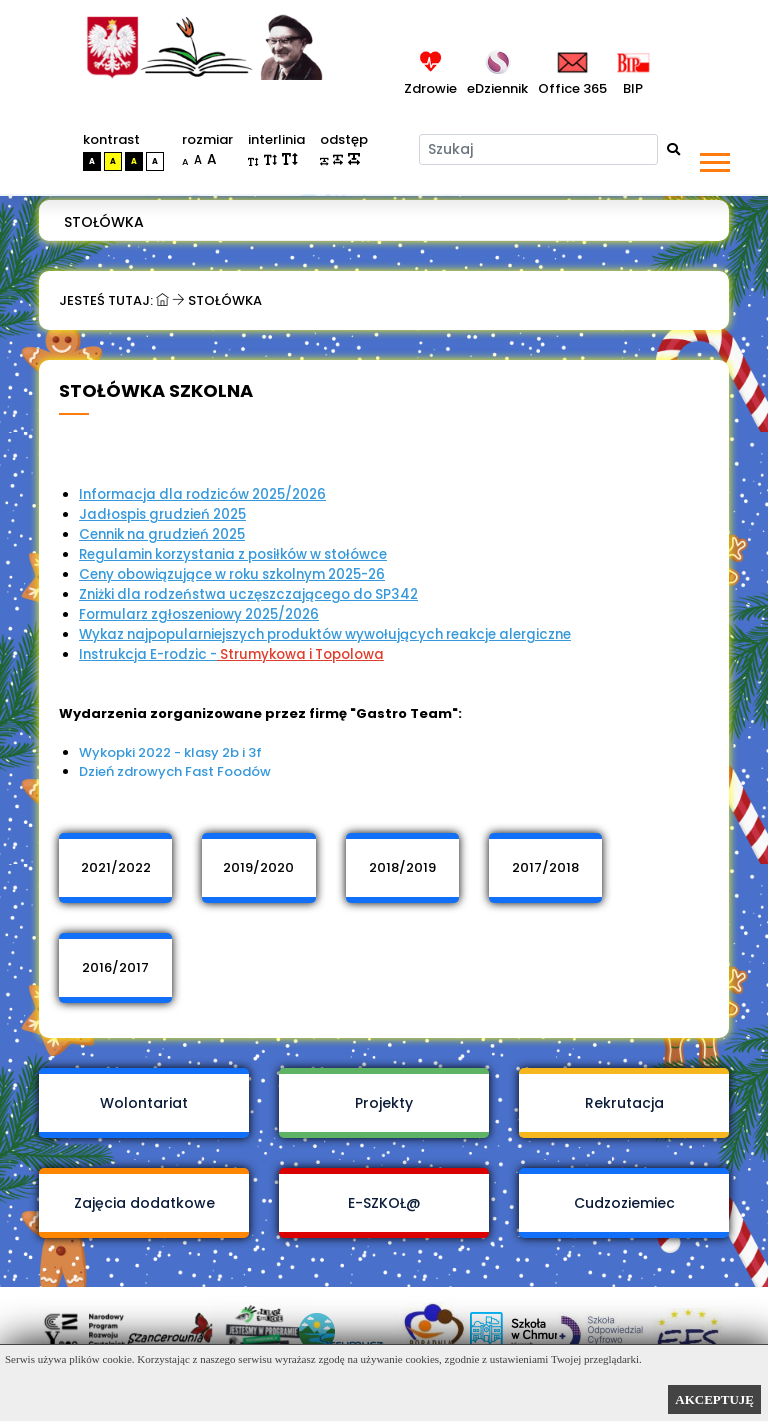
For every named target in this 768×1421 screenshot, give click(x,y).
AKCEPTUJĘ (714, 1399)
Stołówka (225, 300)
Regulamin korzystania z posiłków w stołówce (233, 554)
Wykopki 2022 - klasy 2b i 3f (170, 752)
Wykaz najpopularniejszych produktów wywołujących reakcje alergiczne (325, 634)
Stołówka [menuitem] (104, 222)
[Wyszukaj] (673, 149)
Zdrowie (430, 88)
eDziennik (497, 88)
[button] (713, 158)
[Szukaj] (538, 149)
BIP (630, 88)
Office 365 (572, 88)
